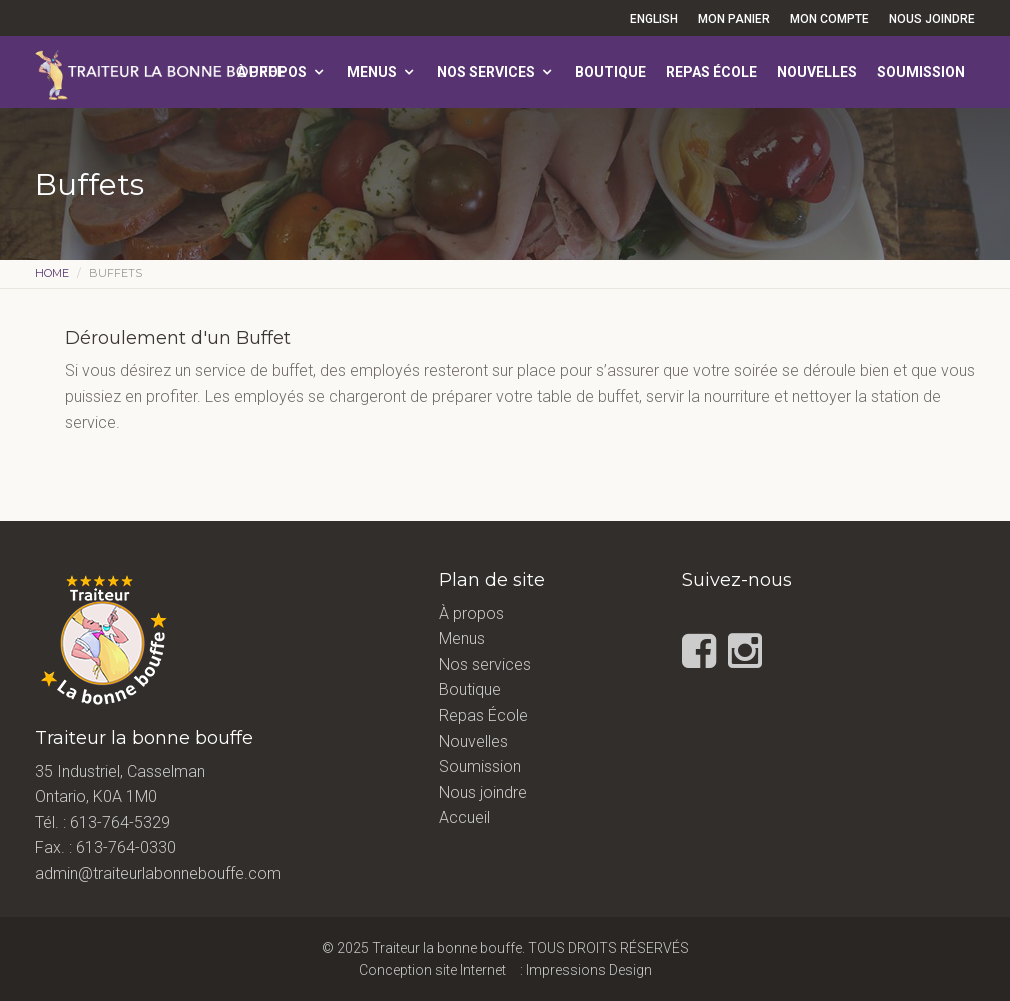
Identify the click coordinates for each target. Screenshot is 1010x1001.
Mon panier (734, 19)
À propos (272, 72)
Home (52, 273)
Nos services (486, 72)
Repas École (711, 72)
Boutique (610, 72)
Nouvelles (817, 72)
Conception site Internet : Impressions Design (505, 970)
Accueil (464, 817)
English (654, 19)
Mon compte (829, 19)
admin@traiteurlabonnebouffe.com (158, 873)
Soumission (921, 72)
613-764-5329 (120, 822)
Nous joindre (932, 19)
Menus (372, 72)
